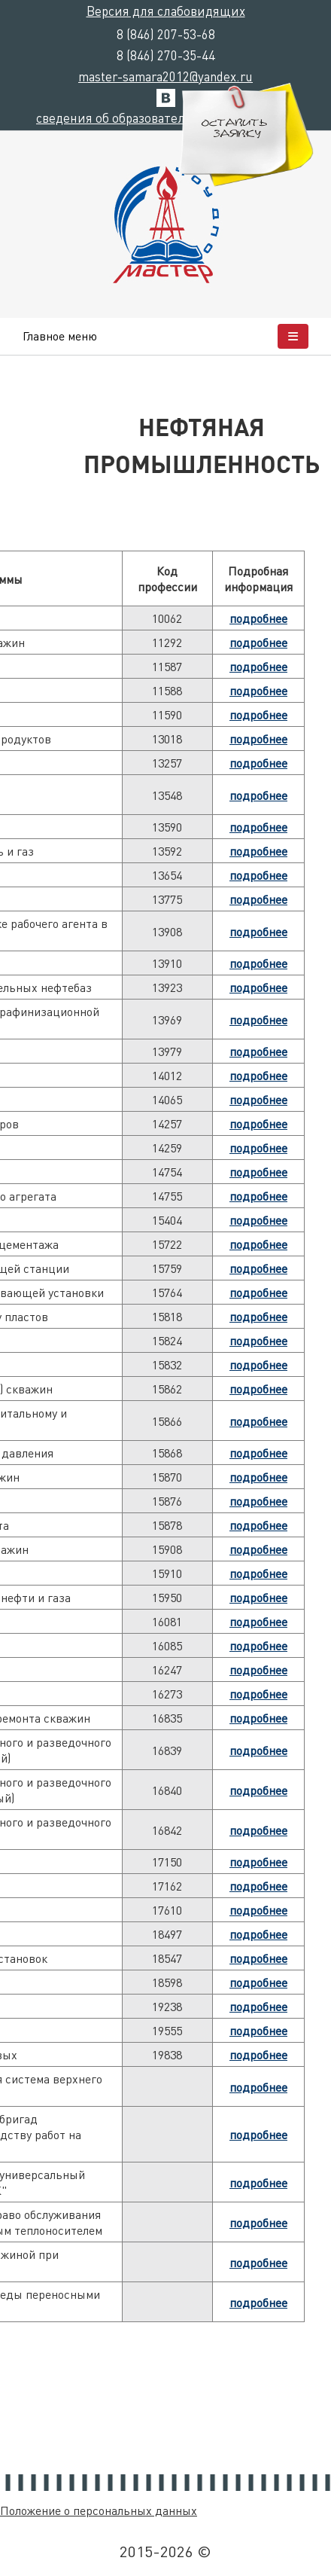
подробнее (258, 618)
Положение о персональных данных (98, 2510)
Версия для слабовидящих (166, 10)
